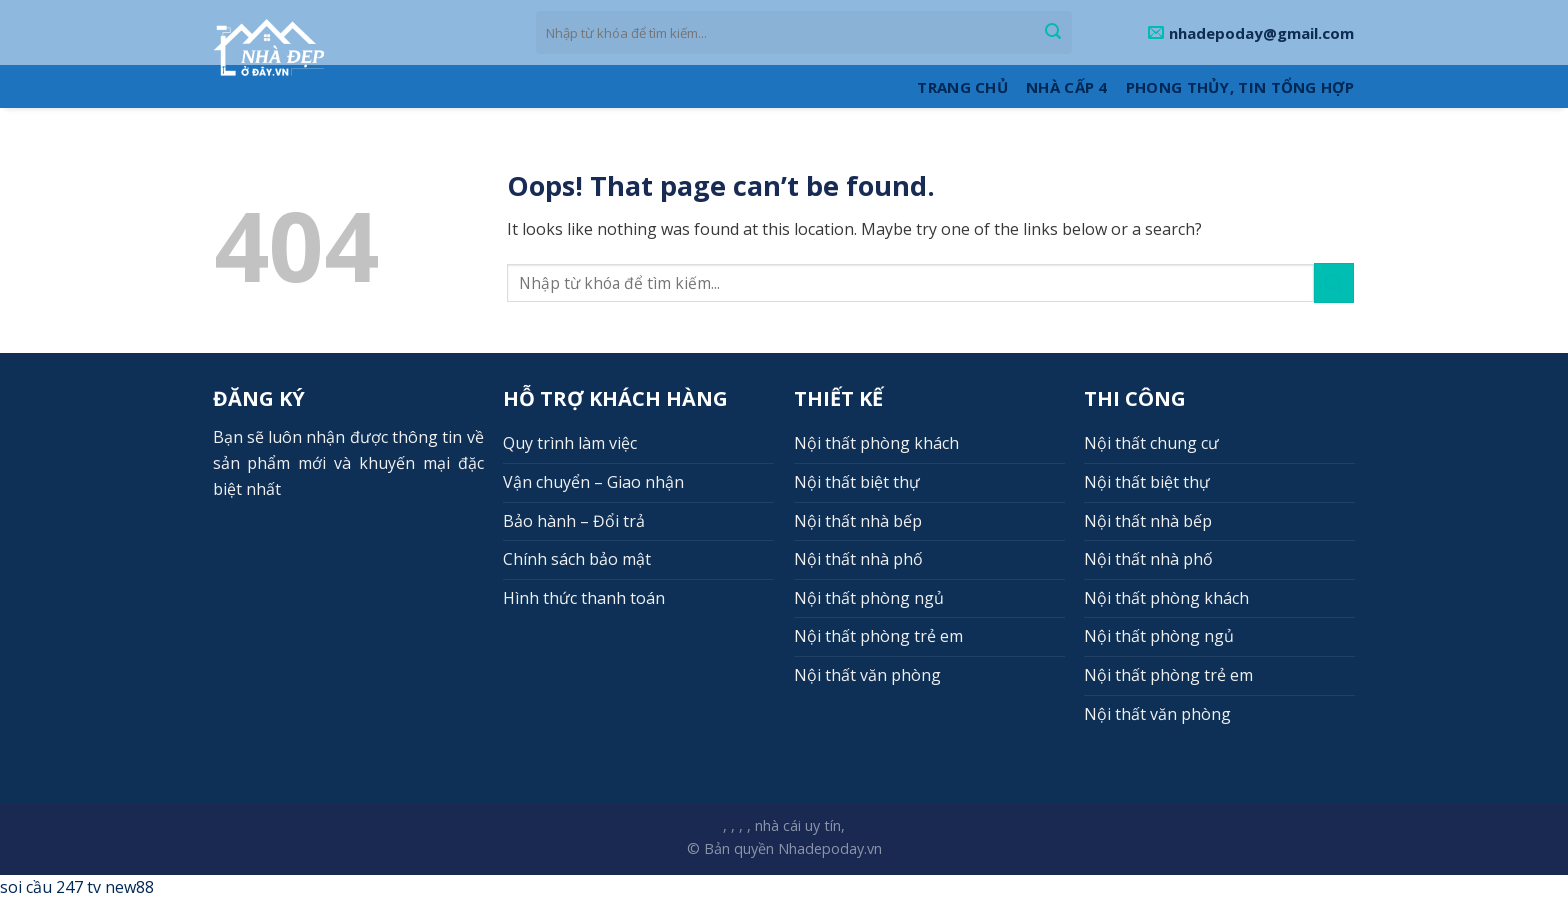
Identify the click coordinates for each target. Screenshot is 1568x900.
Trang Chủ (962, 87)
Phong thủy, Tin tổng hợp (1240, 87)
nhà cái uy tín (798, 825)
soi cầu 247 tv (50, 887)
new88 (129, 887)
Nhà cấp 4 (1067, 87)
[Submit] (1053, 33)
